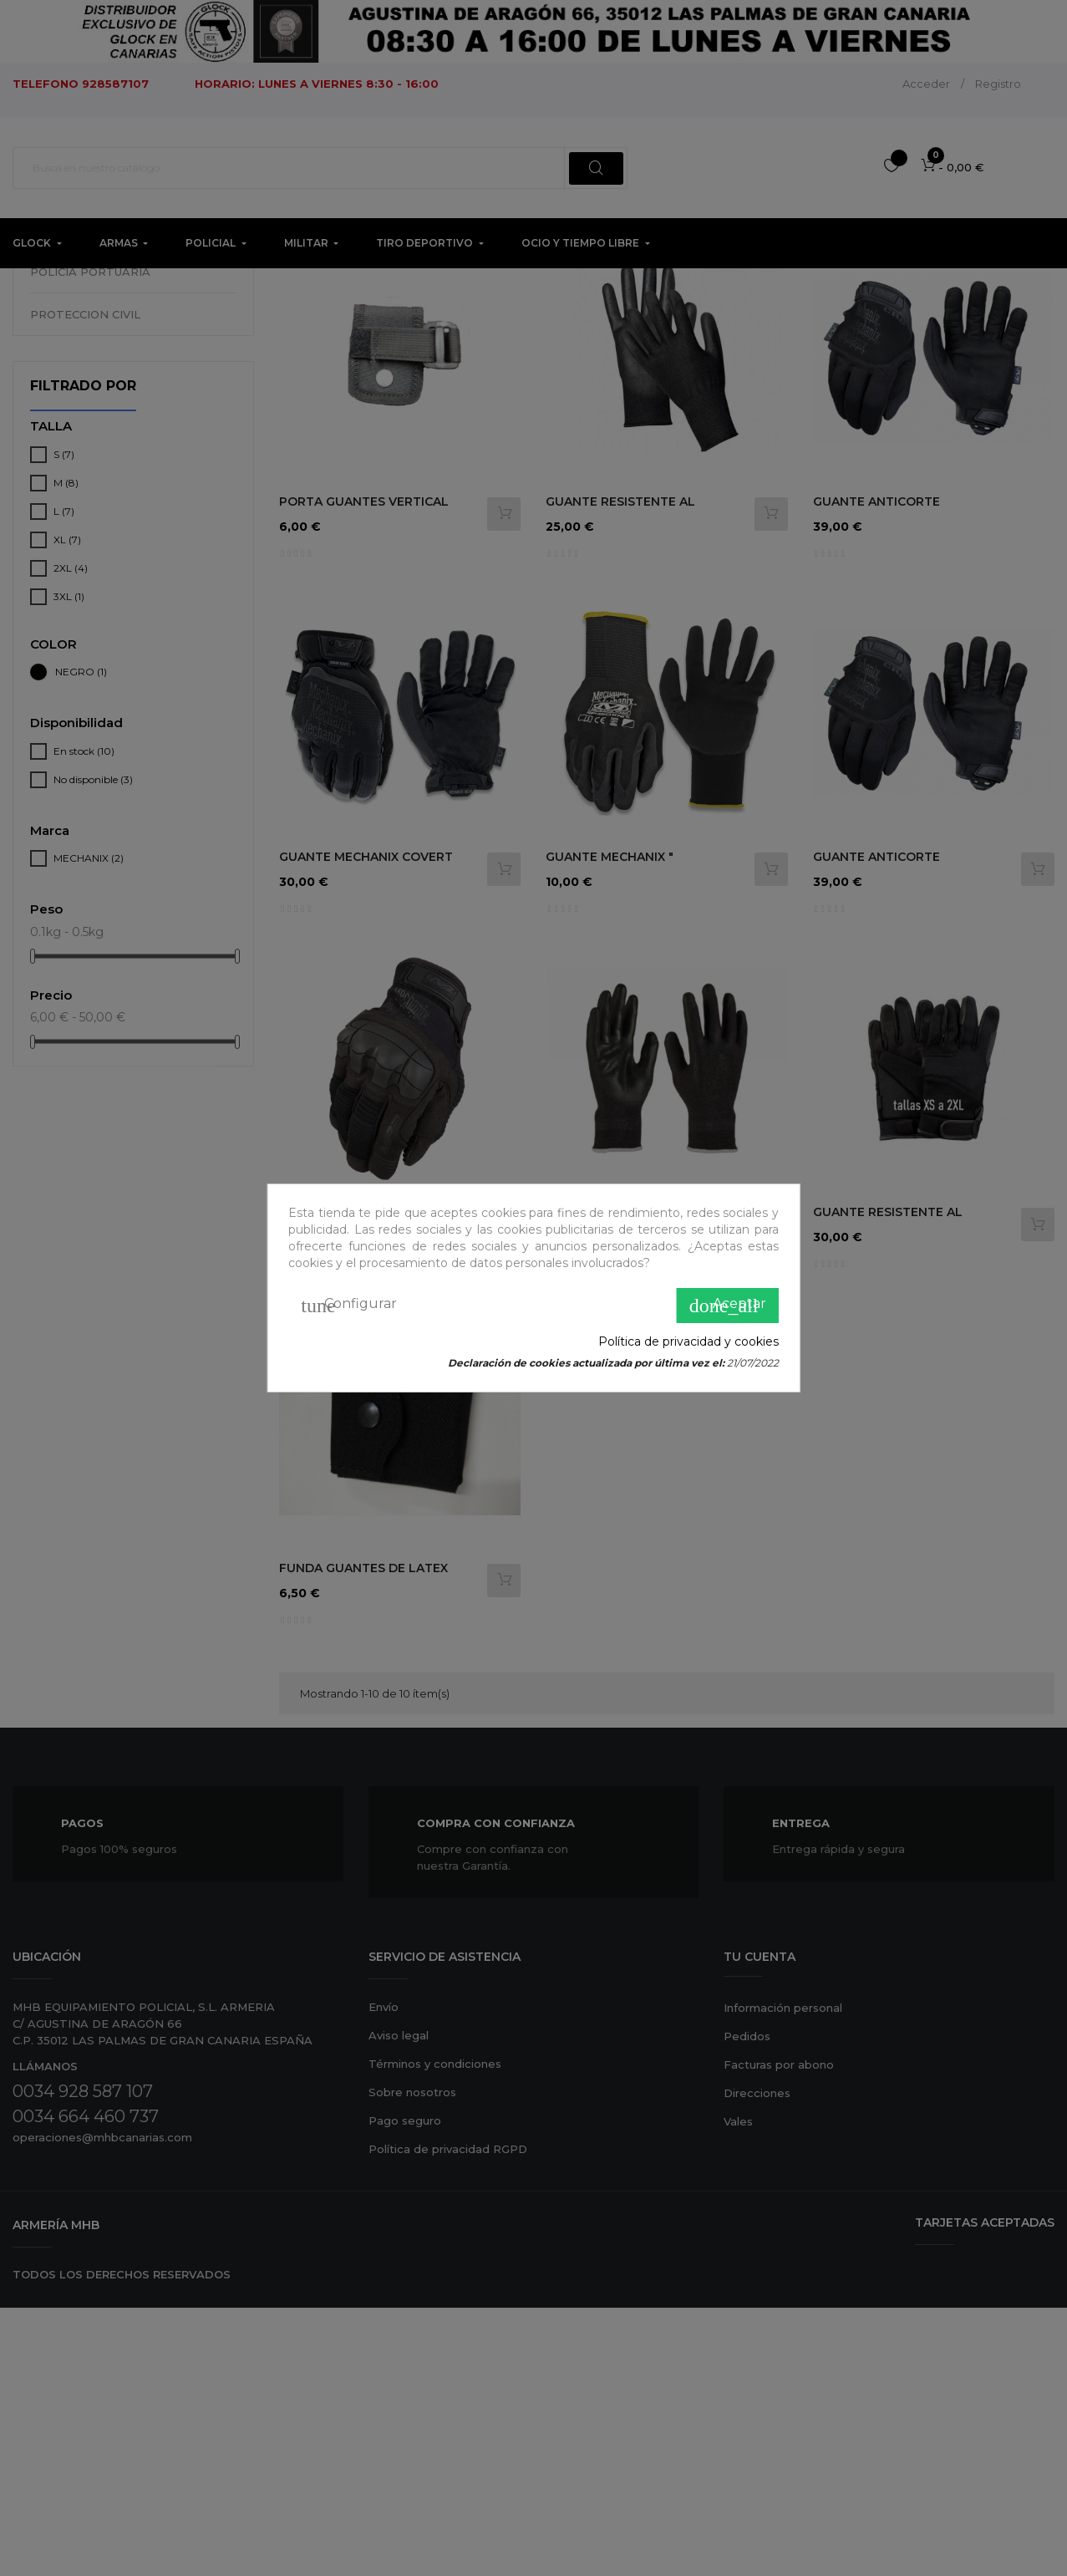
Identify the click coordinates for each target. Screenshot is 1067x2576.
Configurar (349, 1305)
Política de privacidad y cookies (688, 1341)
